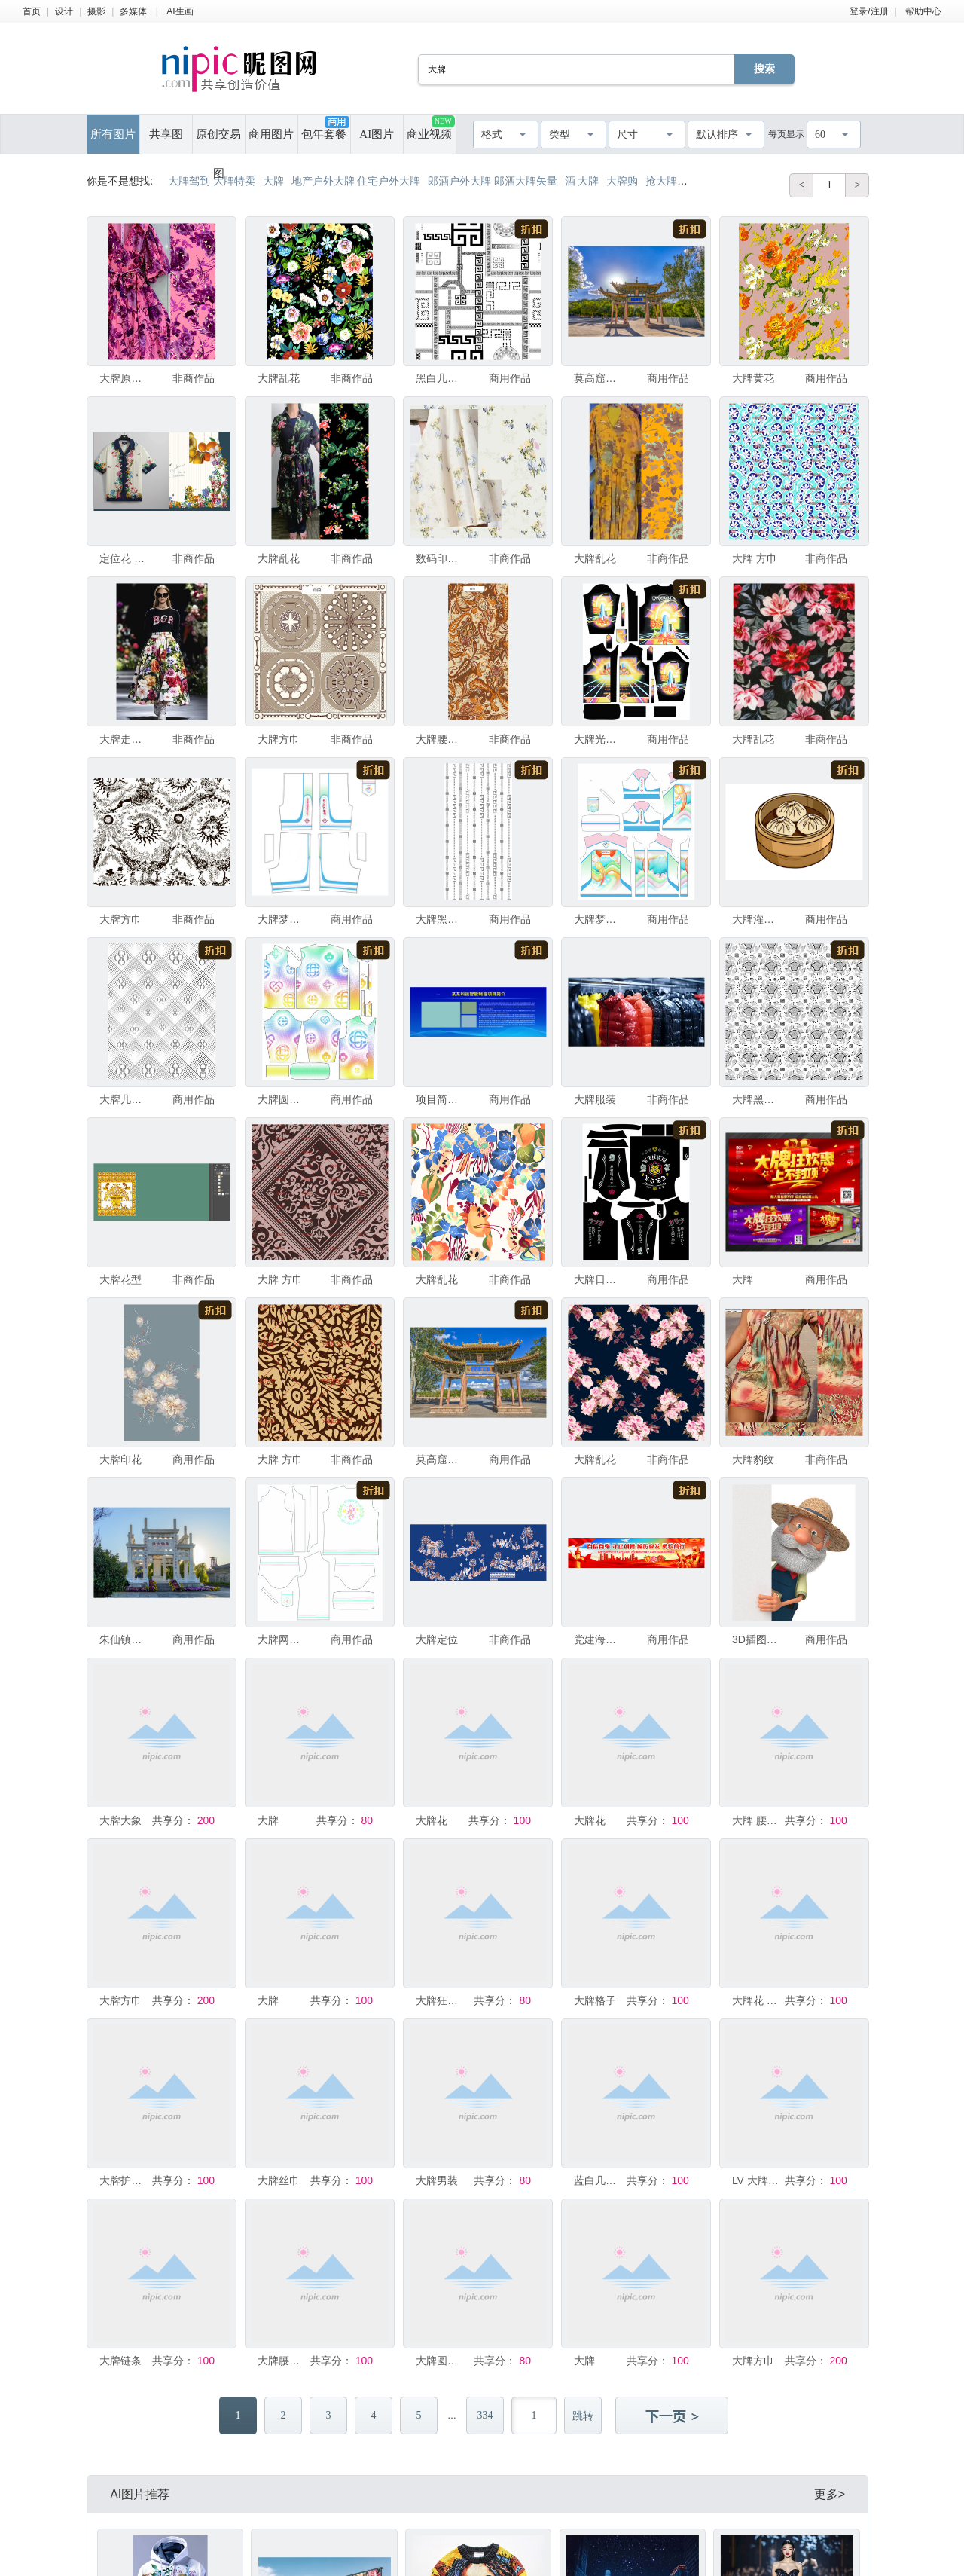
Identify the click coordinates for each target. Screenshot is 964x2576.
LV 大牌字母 (757, 2180)
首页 (32, 11)
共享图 (166, 134)
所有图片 (113, 134)
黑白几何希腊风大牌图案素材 (440, 378)
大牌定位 (437, 1639)
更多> (829, 2494)
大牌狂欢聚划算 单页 (440, 2000)
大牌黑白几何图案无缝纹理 (757, 1099)
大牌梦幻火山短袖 (599, 919)
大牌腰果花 (440, 739)
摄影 (96, 11)
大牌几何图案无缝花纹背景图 (124, 1099)
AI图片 (376, 134)
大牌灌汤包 (757, 919)
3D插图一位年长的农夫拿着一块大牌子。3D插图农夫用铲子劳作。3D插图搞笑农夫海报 (757, 1639)
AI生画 (179, 11)
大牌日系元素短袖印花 (599, 1279)
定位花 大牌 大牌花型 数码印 (124, 558)
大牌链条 (120, 2360)
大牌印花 (120, 1459)
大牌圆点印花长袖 (282, 1099)
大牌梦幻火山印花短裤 (282, 919)
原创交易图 (218, 141)
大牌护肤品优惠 (124, 2180)
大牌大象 (120, 1820)
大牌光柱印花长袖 (599, 739)
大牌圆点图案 (440, 2360)
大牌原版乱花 (124, 378)
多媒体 (133, 11)
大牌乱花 (279, 378)
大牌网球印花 (282, 1639)
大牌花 (431, 1820)
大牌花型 (120, 1279)
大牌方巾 (279, 739)
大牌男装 (437, 2180)
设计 (64, 11)
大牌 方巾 (754, 558)
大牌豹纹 (753, 1459)
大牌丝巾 (279, 2180)
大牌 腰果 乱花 (757, 1820)
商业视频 (430, 127)
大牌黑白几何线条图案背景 (440, 919)
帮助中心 (923, 11)
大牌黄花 (753, 378)
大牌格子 (595, 2000)
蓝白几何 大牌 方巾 (599, 2180)
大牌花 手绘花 (757, 2000)
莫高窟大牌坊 (599, 378)
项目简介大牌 (440, 1099)
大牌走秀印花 (124, 739)
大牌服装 (595, 1099)
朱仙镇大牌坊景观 (124, 1639)
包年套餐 (324, 128)
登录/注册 (869, 11)
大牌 (742, 1279)
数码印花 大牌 (440, 558)
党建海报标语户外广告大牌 (599, 1639)
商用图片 (271, 134)
